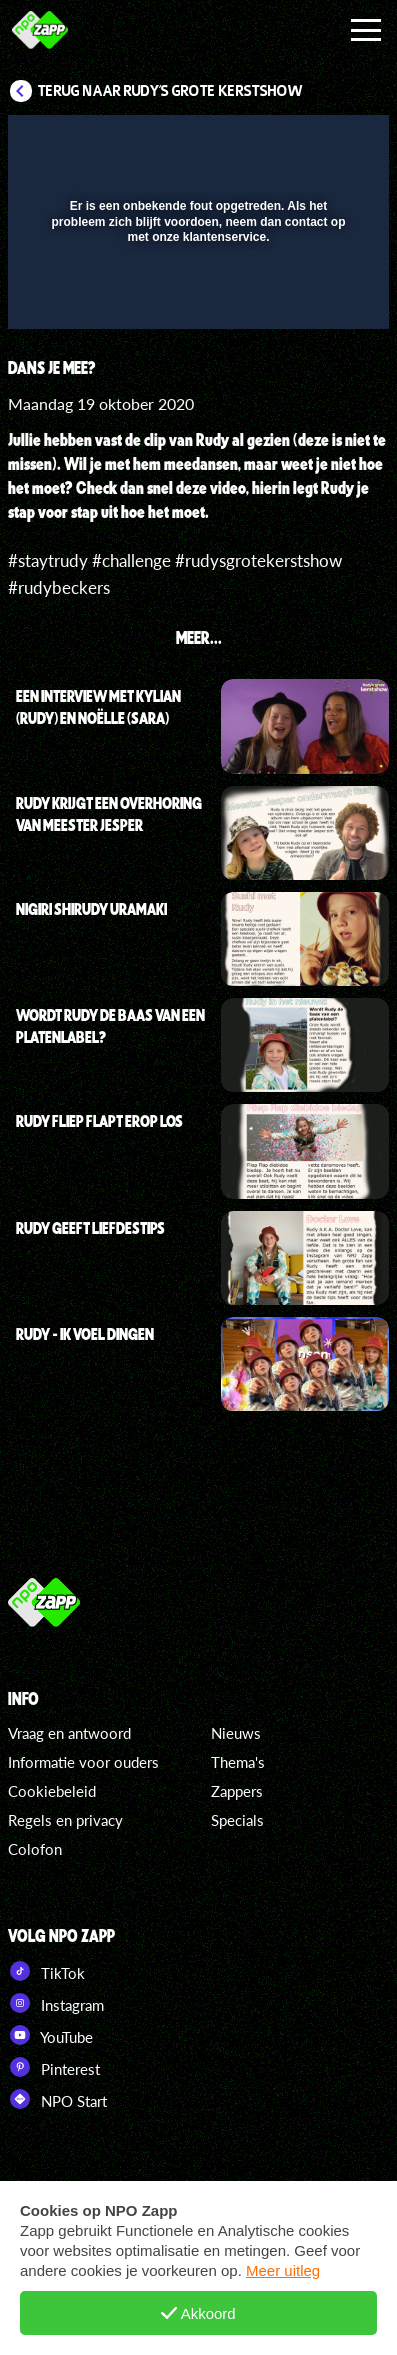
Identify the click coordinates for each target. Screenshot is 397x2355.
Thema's (238, 1762)
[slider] (196, 304)
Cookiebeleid (52, 1791)
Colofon (35, 1849)
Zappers (237, 1791)
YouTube (50, 2035)
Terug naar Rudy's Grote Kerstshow (170, 91)
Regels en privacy (65, 1820)
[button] (101, 226)
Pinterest (54, 2067)
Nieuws (236, 1733)
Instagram (56, 2003)
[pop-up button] (282, 143)
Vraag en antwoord (69, 1733)
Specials (237, 1820)
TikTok (46, 1971)
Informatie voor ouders (83, 1762)
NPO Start (57, 2099)
